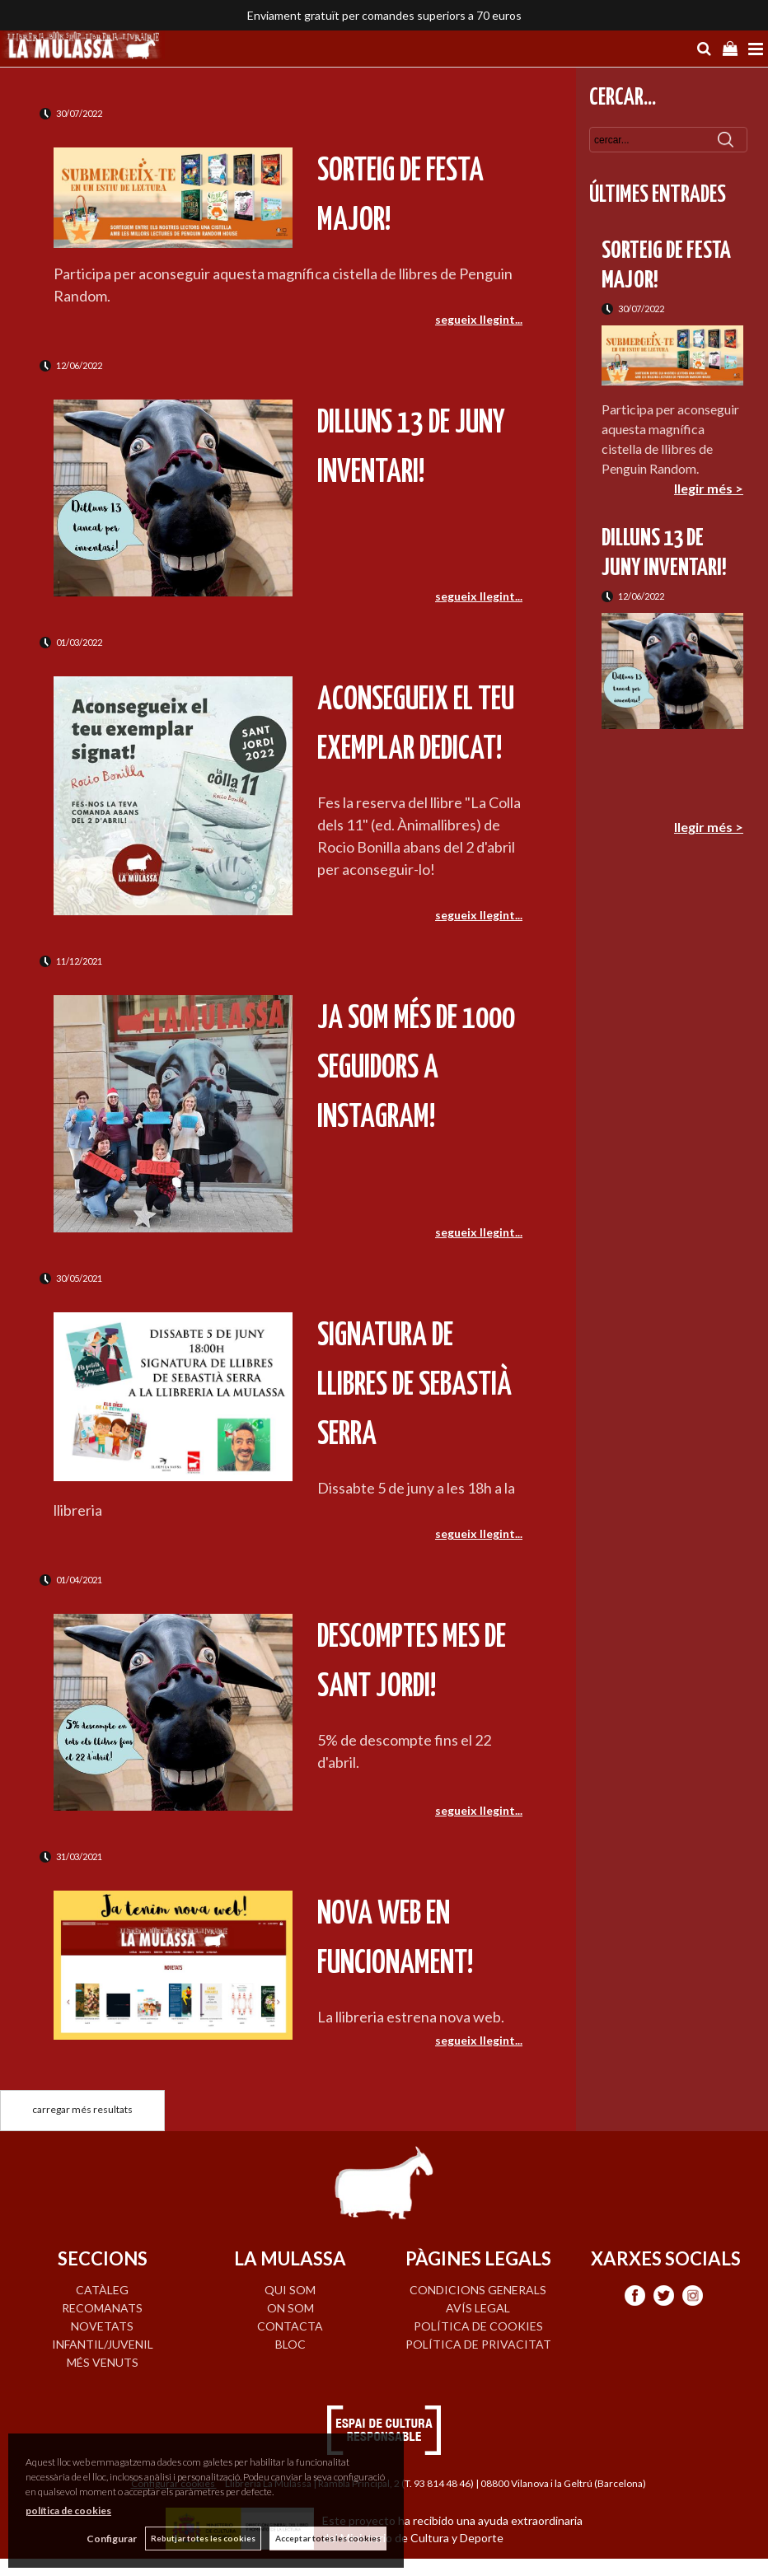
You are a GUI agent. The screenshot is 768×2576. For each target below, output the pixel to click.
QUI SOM (290, 2290)
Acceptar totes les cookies (328, 2538)
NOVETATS (102, 2326)
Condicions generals (478, 2290)
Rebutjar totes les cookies (203, 2538)
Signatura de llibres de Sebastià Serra (414, 1386)
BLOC (290, 2344)
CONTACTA (290, 2326)
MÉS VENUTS (102, 2362)
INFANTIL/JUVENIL (102, 2344)
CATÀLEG (102, 2290)
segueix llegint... (478, 319)
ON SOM (290, 2308)
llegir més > (708, 488)
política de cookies (68, 2510)
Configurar (112, 2538)
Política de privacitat (478, 2344)
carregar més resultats (82, 2109)
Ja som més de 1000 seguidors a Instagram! (416, 1069)
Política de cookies (478, 2326)
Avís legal (478, 2308)
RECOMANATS (102, 2308)
